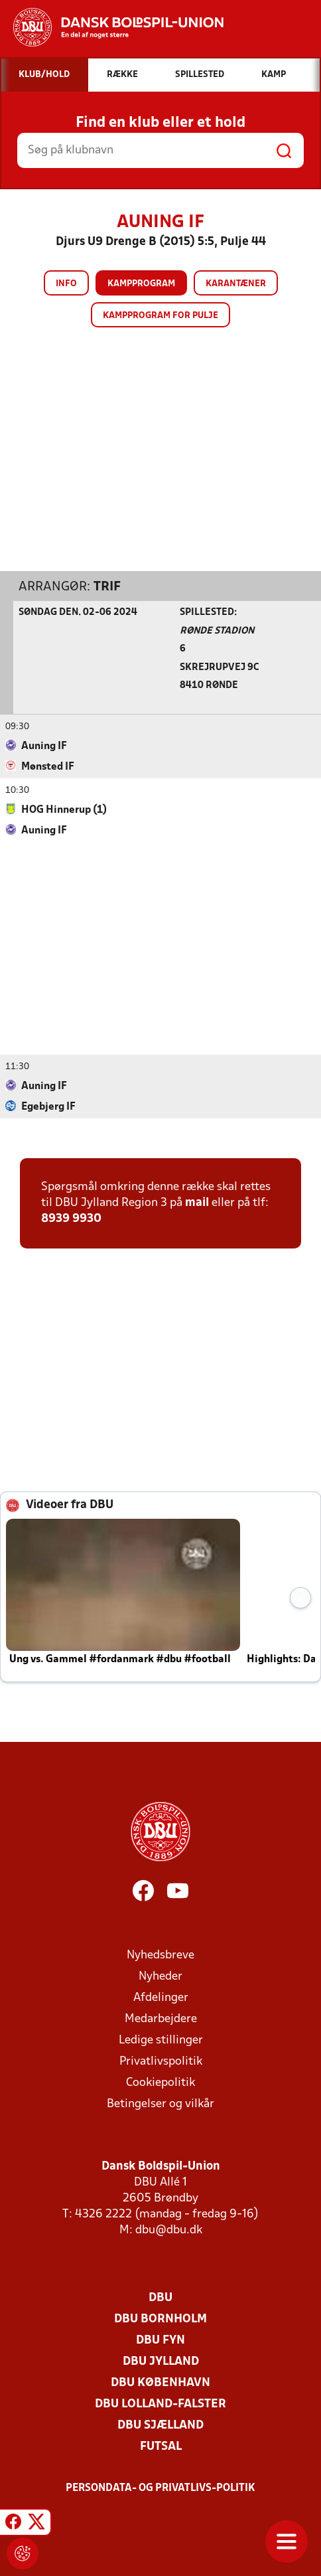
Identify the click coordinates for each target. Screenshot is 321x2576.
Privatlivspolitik (160, 2061)
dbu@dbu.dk (168, 2229)
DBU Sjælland (160, 2425)
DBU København (160, 2382)
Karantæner (236, 284)
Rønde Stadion (217, 630)
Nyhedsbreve (160, 1954)
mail (197, 1202)
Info (66, 284)
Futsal (161, 2446)
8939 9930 (71, 1218)
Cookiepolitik (160, 2082)
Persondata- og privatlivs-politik (160, 2487)
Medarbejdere (161, 2018)
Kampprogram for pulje (160, 315)
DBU (160, 2297)
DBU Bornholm (160, 2318)
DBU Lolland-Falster (160, 2403)
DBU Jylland (161, 2361)
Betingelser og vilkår (160, 2103)
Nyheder (160, 1976)
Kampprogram (141, 284)
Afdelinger (160, 1997)
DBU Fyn (160, 2340)
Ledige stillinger (161, 2039)
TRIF (107, 586)
